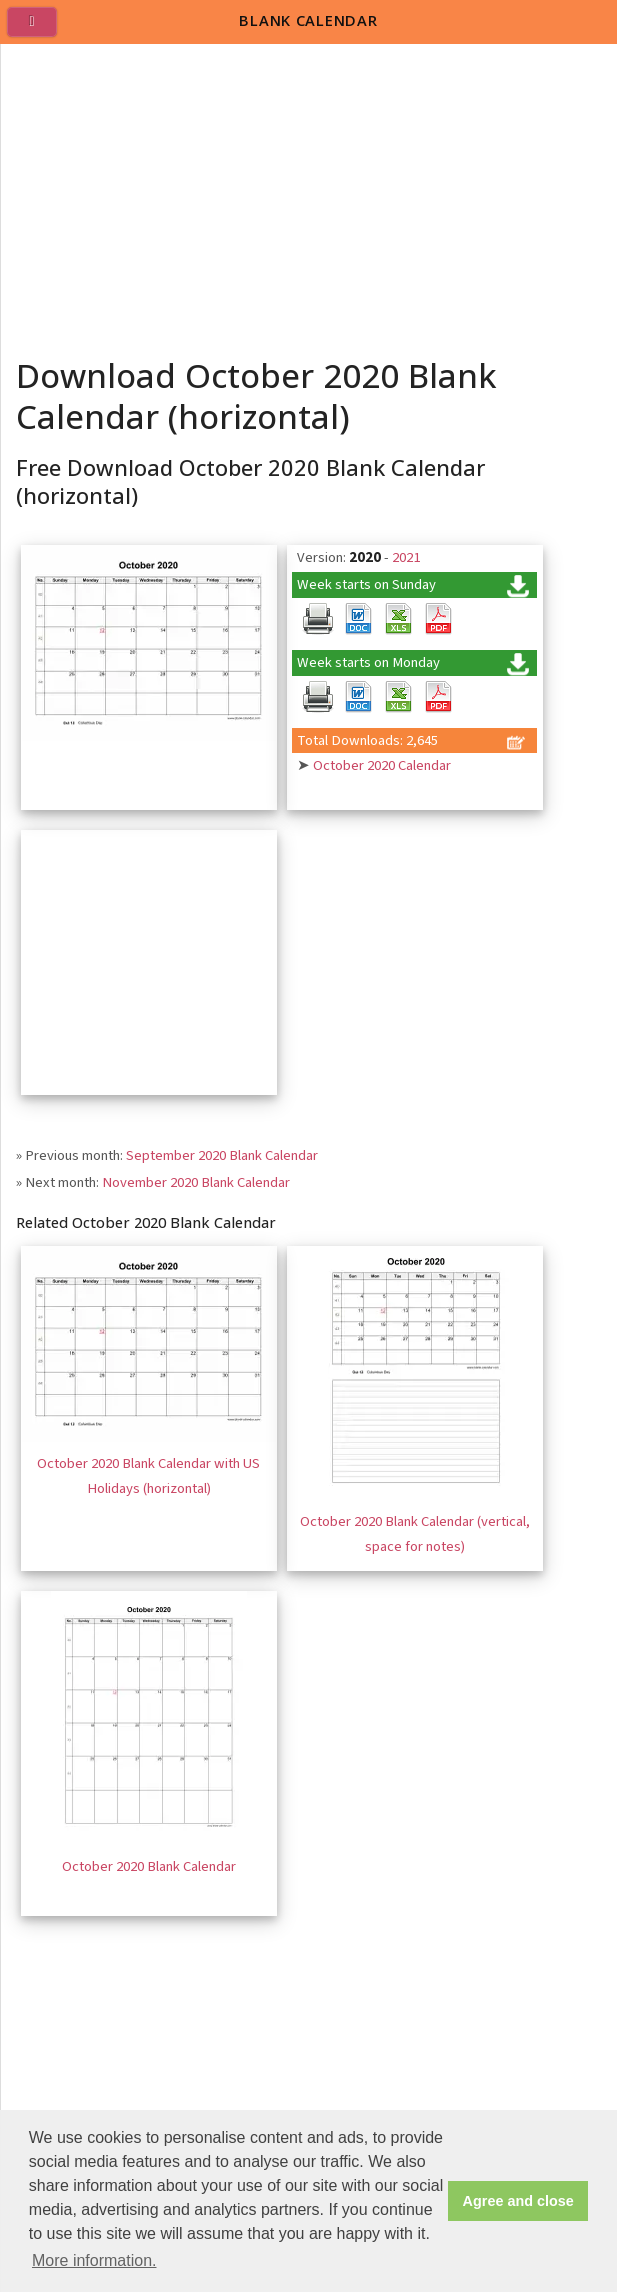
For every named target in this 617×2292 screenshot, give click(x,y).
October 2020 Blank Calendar (149, 1866)
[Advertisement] (309, 194)
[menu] (40, 30)
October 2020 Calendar (382, 765)
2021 (406, 557)
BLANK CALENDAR (308, 20)
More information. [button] (94, 2260)
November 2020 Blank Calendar (196, 1182)
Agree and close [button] (518, 2201)
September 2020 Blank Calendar (222, 1155)
